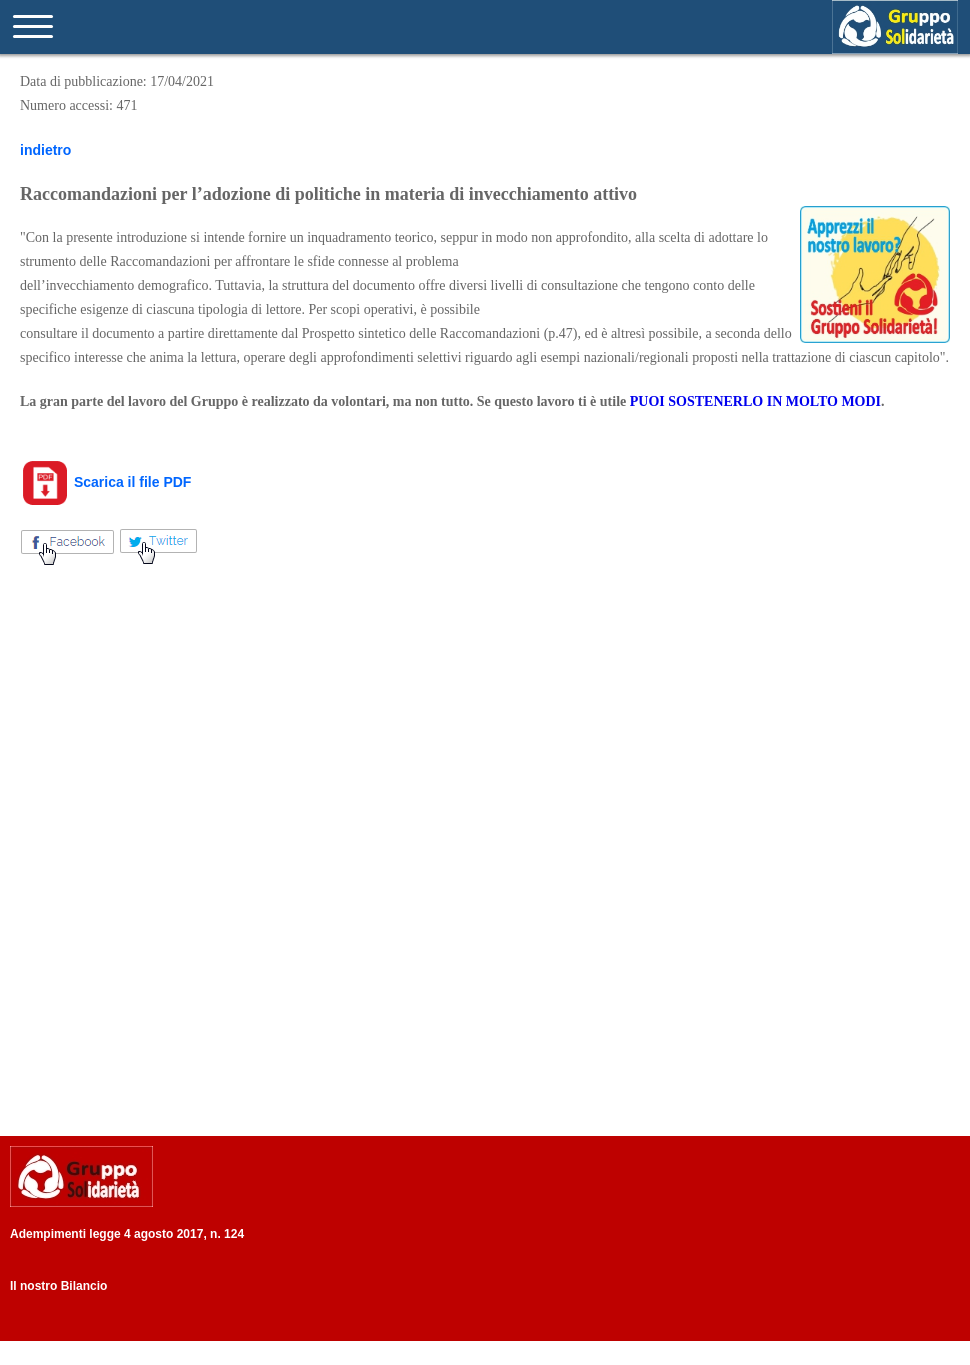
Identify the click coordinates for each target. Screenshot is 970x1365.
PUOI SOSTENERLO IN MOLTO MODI (755, 401)
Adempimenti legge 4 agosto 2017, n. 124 (127, 1234)
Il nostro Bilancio (58, 1286)
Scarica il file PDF (105, 482)
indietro (45, 150)
